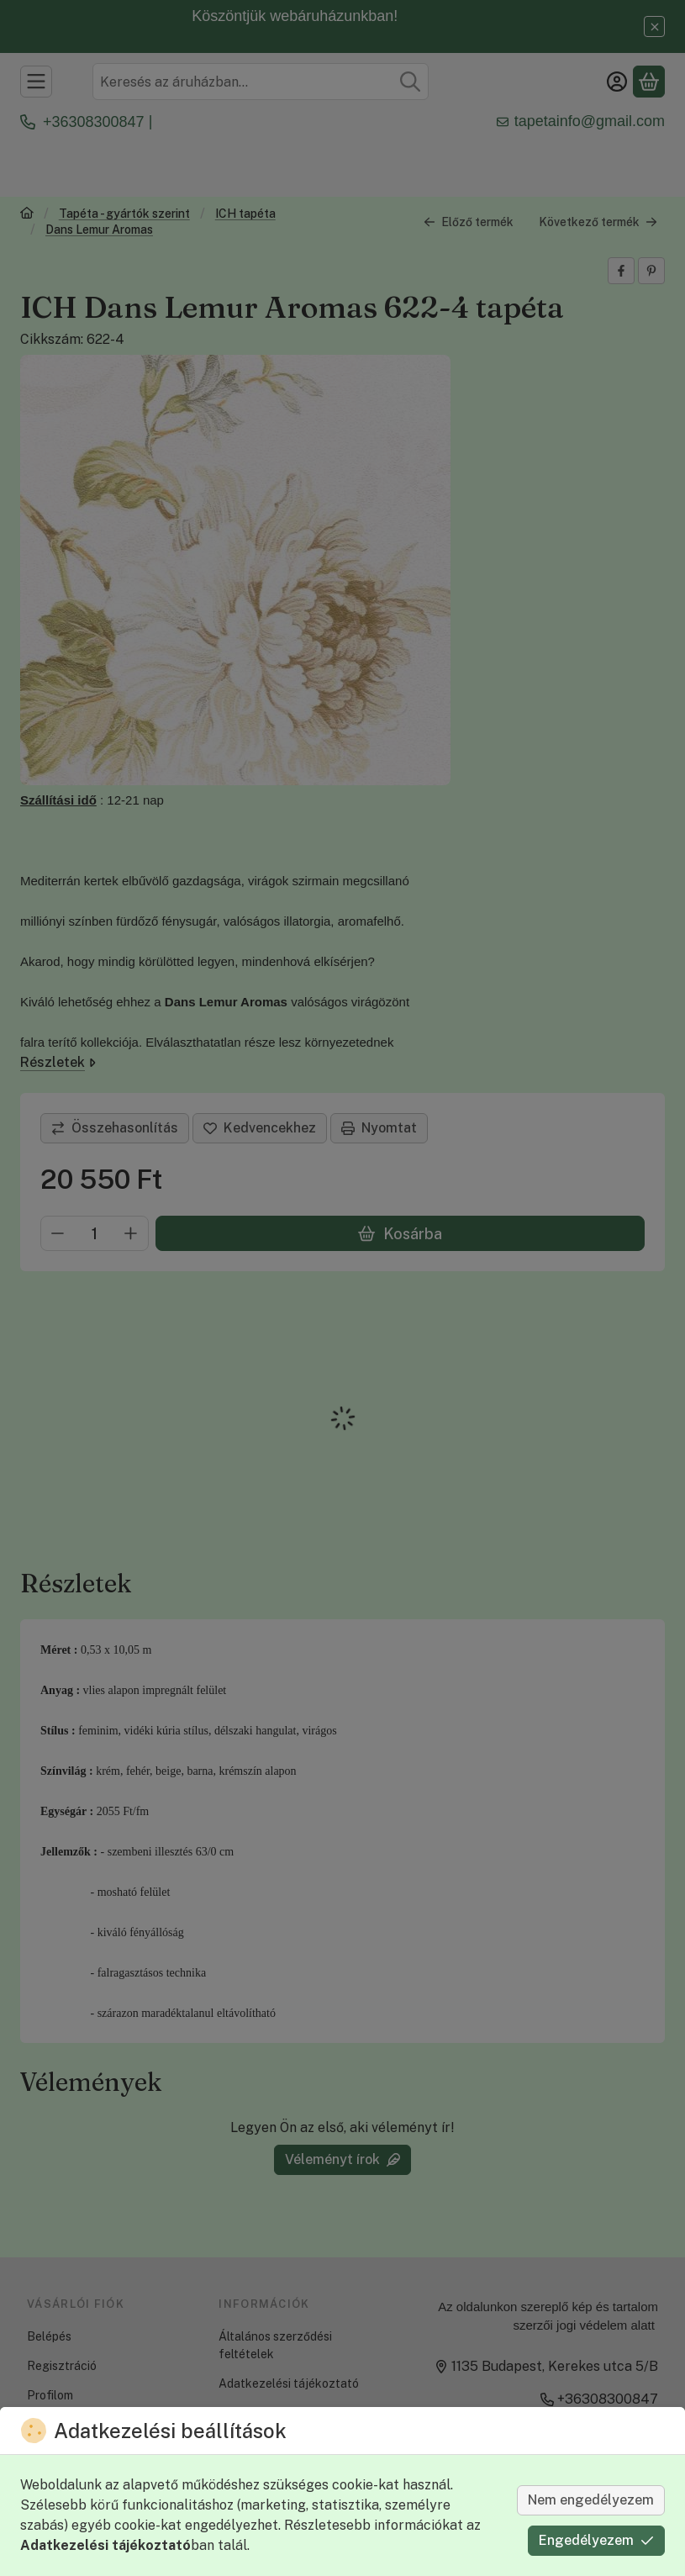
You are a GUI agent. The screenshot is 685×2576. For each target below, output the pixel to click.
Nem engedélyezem (591, 2500)
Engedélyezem (596, 2540)
